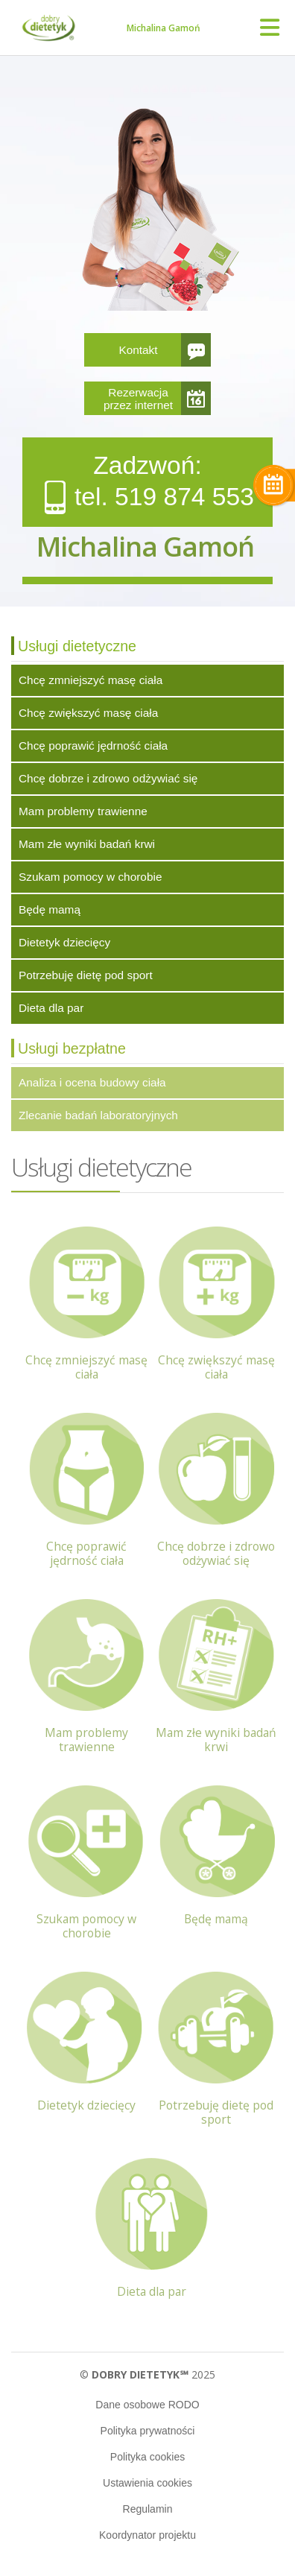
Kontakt (137, 350)
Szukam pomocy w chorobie (90, 876)
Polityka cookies (147, 2457)
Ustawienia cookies (147, 2483)
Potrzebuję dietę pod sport (86, 975)
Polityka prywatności (148, 2431)
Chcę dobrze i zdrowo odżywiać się (108, 778)
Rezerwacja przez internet (138, 398)
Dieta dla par (51, 1007)
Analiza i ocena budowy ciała (92, 1082)
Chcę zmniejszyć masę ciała (90, 680)
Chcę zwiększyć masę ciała (88, 712)
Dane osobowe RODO (147, 2405)
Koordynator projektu (147, 2535)
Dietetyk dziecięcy (64, 942)
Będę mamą (49, 909)
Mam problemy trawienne (83, 811)
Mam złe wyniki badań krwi (87, 844)
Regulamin (148, 2509)
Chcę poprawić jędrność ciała (93, 745)
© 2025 (147, 2374)
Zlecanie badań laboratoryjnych (98, 1115)
